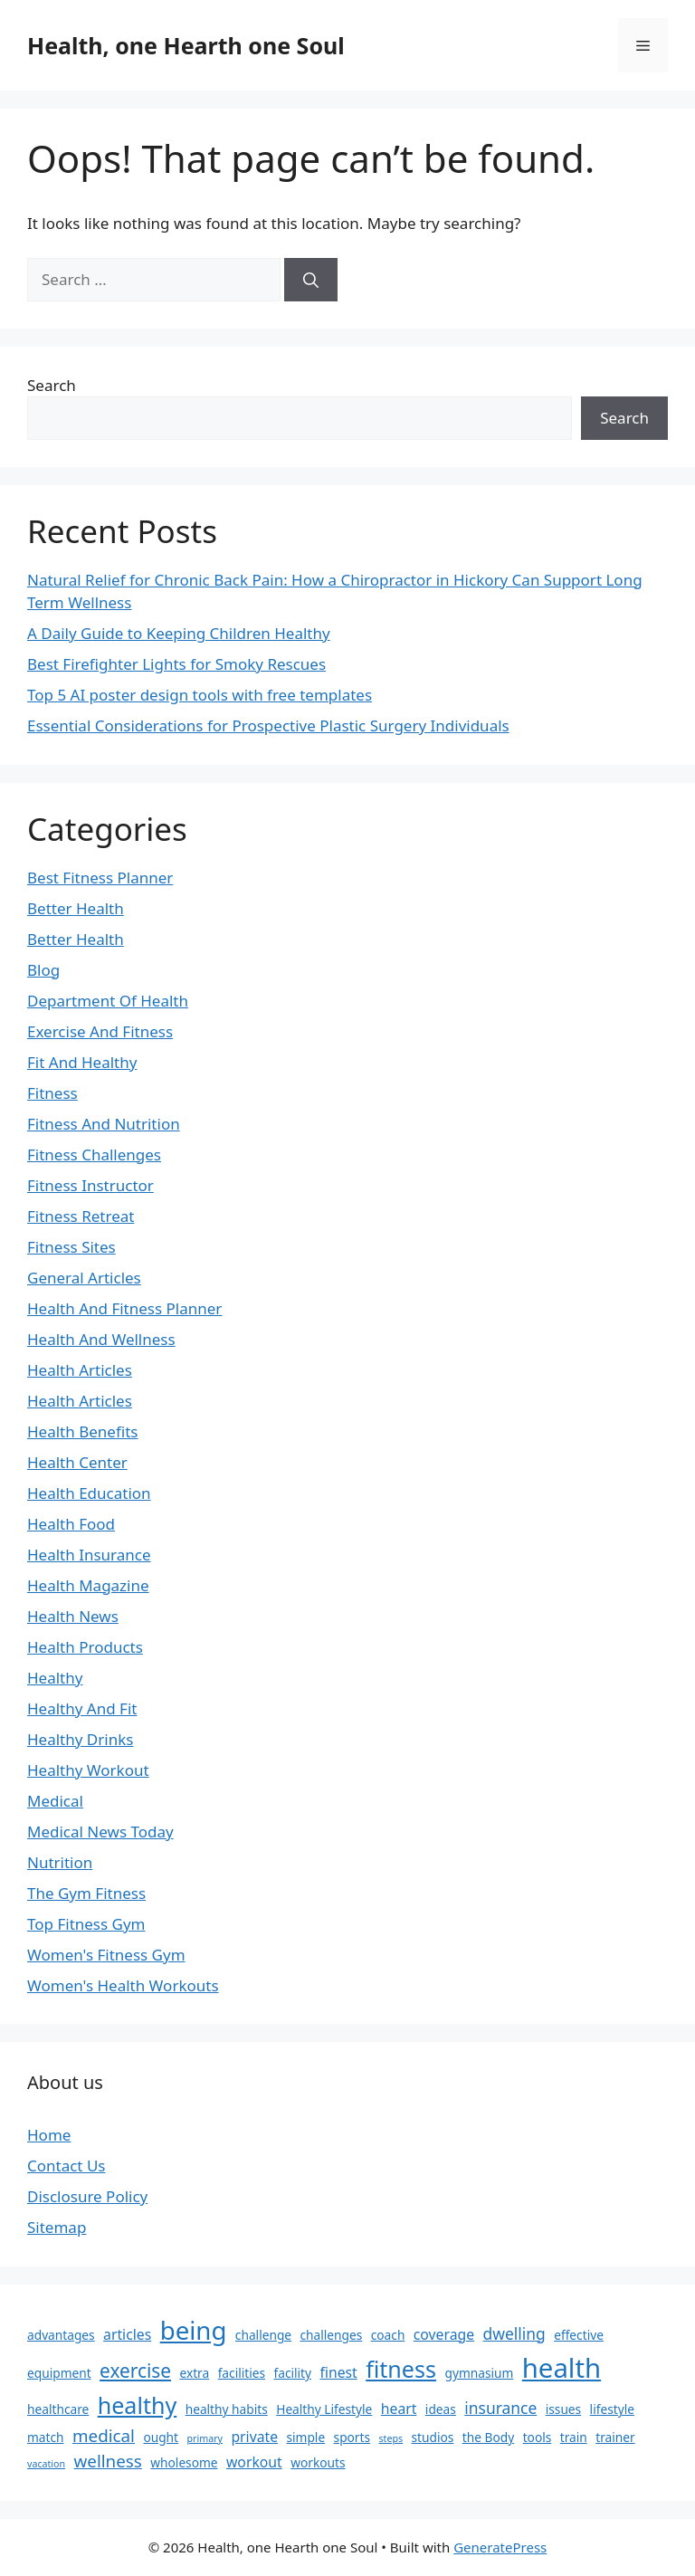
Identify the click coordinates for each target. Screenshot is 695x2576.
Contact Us (66, 2165)
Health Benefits (82, 1431)
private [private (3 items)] (254, 2437)
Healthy (54, 1677)
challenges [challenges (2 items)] (331, 2334)
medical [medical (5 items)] (103, 2435)
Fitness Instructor (90, 1185)
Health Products (85, 1646)
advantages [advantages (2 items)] (61, 2334)
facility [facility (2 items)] (292, 2372)
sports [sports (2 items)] (352, 2437)
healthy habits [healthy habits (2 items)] (227, 2409)
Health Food (71, 1523)
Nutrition (59, 1862)
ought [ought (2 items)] (160, 2437)
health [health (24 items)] (561, 2368)
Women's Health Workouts (123, 1985)
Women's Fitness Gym (106, 1954)
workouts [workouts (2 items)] (317, 2462)
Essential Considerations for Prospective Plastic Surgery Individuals (268, 725)
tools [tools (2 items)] (537, 2437)
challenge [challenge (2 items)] (263, 2334)
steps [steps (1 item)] (390, 2438)
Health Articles (79, 1370)
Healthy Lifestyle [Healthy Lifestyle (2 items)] (324, 2409)
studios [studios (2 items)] (433, 2437)
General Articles (84, 1277)
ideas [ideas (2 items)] (440, 2409)
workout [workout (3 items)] (254, 2462)
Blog (43, 969)
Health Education (89, 1493)
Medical (55, 1800)
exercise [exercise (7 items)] (135, 2370)
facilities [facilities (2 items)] (241, 2372)
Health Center (77, 1462)
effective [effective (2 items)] (579, 2334)
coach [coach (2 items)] (388, 2334)
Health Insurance (89, 1554)
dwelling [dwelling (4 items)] (514, 2333)
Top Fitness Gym (86, 1923)
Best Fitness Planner (100, 877)
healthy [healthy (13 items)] (137, 2405)
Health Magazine (88, 1585)
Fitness (52, 1093)
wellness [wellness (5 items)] (108, 2461)
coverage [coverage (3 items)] (444, 2334)
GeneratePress (500, 2547)
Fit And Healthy (82, 1062)
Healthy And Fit (82, 1708)
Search (51, 385)
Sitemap (56, 2227)
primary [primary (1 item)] (204, 2438)
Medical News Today (100, 1831)
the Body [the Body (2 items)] (488, 2437)
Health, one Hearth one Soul (186, 45)
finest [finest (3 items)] (338, 2372)
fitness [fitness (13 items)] (401, 2368)
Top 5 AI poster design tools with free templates (199, 694)
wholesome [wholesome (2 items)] (183, 2462)
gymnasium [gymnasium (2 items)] (478, 2372)
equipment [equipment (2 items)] (59, 2372)
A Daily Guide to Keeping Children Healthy (178, 633)
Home (49, 2134)
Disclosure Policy (87, 2196)
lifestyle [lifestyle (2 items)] (612, 2409)
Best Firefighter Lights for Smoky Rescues (176, 664)
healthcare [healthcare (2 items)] (58, 2409)
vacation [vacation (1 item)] (46, 2463)
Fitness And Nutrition (103, 1123)
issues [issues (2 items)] (563, 2409)
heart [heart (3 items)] (399, 2409)
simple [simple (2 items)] (305, 2437)
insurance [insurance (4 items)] (500, 2408)
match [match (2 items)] (45, 2437)
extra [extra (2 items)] (194, 2372)
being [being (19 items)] (193, 2330)
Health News (73, 1616)
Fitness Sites (71, 1246)
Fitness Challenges (94, 1154)
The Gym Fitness (86, 1893)
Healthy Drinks (80, 1739)
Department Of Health (107, 1000)
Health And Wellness (101, 1339)
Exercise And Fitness (100, 1031)
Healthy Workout (88, 1770)
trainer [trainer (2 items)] (614, 2437)
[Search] (311, 279)
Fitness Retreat (80, 1216)
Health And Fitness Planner (124, 1308)
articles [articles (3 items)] (127, 2334)
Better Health (75, 908)
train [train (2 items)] (573, 2437)
